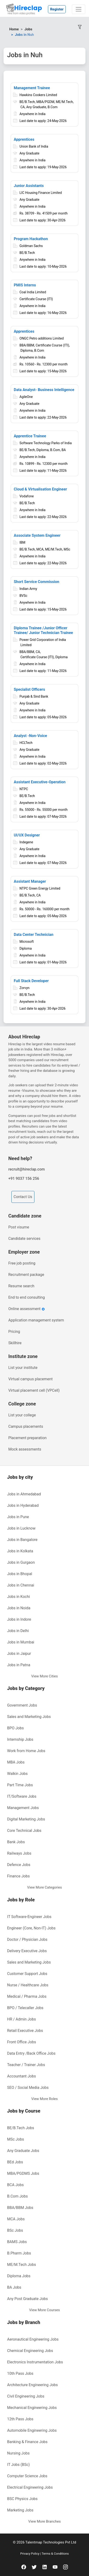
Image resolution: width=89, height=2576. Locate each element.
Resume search (21, 1286)
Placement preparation (27, 1438)
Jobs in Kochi (18, 1596)
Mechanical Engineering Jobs (32, 2407)
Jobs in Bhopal (19, 1574)
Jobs (28, 29)
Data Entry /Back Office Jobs (31, 2053)
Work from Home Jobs (26, 1751)
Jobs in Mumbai (20, 1642)
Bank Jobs (16, 1842)
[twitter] (34, 2567)
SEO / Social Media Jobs (28, 2087)
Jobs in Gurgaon (21, 1562)
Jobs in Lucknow (21, 1528)
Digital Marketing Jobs (26, 1819)
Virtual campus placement (30, 1379)
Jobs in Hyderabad (23, 1505)
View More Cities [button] (44, 1676)
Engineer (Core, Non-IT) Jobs (31, 1928)
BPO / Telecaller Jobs (25, 2008)
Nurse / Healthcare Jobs (27, 1985)
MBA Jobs (16, 1762)
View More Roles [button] (44, 2099)
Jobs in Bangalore (22, 1539)
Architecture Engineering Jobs (32, 2385)
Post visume (18, 1227)
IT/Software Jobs (21, 1796)
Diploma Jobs (18, 2276)
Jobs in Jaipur (19, 1653)
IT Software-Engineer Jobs (29, 1916)
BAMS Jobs (17, 2242)
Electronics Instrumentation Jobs (35, 2362)
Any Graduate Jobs (23, 2150)
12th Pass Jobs (20, 2419)
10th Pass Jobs (20, 2373)
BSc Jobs (15, 2230)
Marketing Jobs (20, 2510)
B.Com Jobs (17, 2196)
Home (14, 29)
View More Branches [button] (44, 2521)
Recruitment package (26, 1274)
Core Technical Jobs (24, 1830)
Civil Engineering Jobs (25, 2396)
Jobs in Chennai (20, 1585)
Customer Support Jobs (27, 1973)
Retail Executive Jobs (25, 2030)
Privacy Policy (30, 2553)
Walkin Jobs (17, 1773)
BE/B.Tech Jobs (20, 2128)
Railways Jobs (19, 1853)
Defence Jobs (18, 1864)
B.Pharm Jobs (19, 2253)
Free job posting (21, 1263)
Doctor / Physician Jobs (27, 1939)
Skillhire (15, 1343)
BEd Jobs (15, 2162)
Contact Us (23, 1197)
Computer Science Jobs (27, 2476)
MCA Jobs (16, 2219)
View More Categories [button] (44, 1887)
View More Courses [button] (44, 2310)
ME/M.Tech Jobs (21, 2264)
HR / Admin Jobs (21, 2019)
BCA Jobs (15, 2185)
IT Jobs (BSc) (18, 2464)
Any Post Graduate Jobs (27, 2298)
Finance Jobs (18, 1876)
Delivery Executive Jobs (27, 1951)
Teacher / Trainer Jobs (26, 2065)
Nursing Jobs (18, 2453)
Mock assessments (24, 1449)
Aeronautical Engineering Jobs (33, 2339)
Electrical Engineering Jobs (30, 2487)
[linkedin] (44, 2567)
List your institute (22, 1367)
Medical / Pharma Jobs (27, 1996)
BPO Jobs (15, 1728)
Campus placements (25, 1426)
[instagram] (65, 2567)
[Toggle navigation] (78, 9)
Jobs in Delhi (18, 1631)
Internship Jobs (20, 1739)
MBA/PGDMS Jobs (23, 2173)
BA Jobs (14, 2287)
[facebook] (24, 2567)
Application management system (36, 1320)
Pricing (14, 1331)
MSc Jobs (15, 2139)
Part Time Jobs (20, 1785)
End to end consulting (26, 1297)
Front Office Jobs (21, 2042)
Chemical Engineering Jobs (30, 2350)
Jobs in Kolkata (20, 1551)
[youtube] (55, 2567)
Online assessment (26, 1309)
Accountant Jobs (21, 2076)
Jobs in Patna (18, 1665)
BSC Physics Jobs (22, 2499)
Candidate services (24, 1238)
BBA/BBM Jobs (20, 2207)
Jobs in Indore (19, 1619)
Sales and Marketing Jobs (29, 1716)
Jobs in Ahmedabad (24, 1494)
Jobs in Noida (18, 1608)
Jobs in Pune (18, 1517)
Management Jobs (23, 1808)
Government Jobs (22, 1705)
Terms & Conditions (55, 2553)
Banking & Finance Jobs (27, 2442)
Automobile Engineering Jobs (32, 2430)
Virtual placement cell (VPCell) (34, 1390)
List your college (22, 1415)
